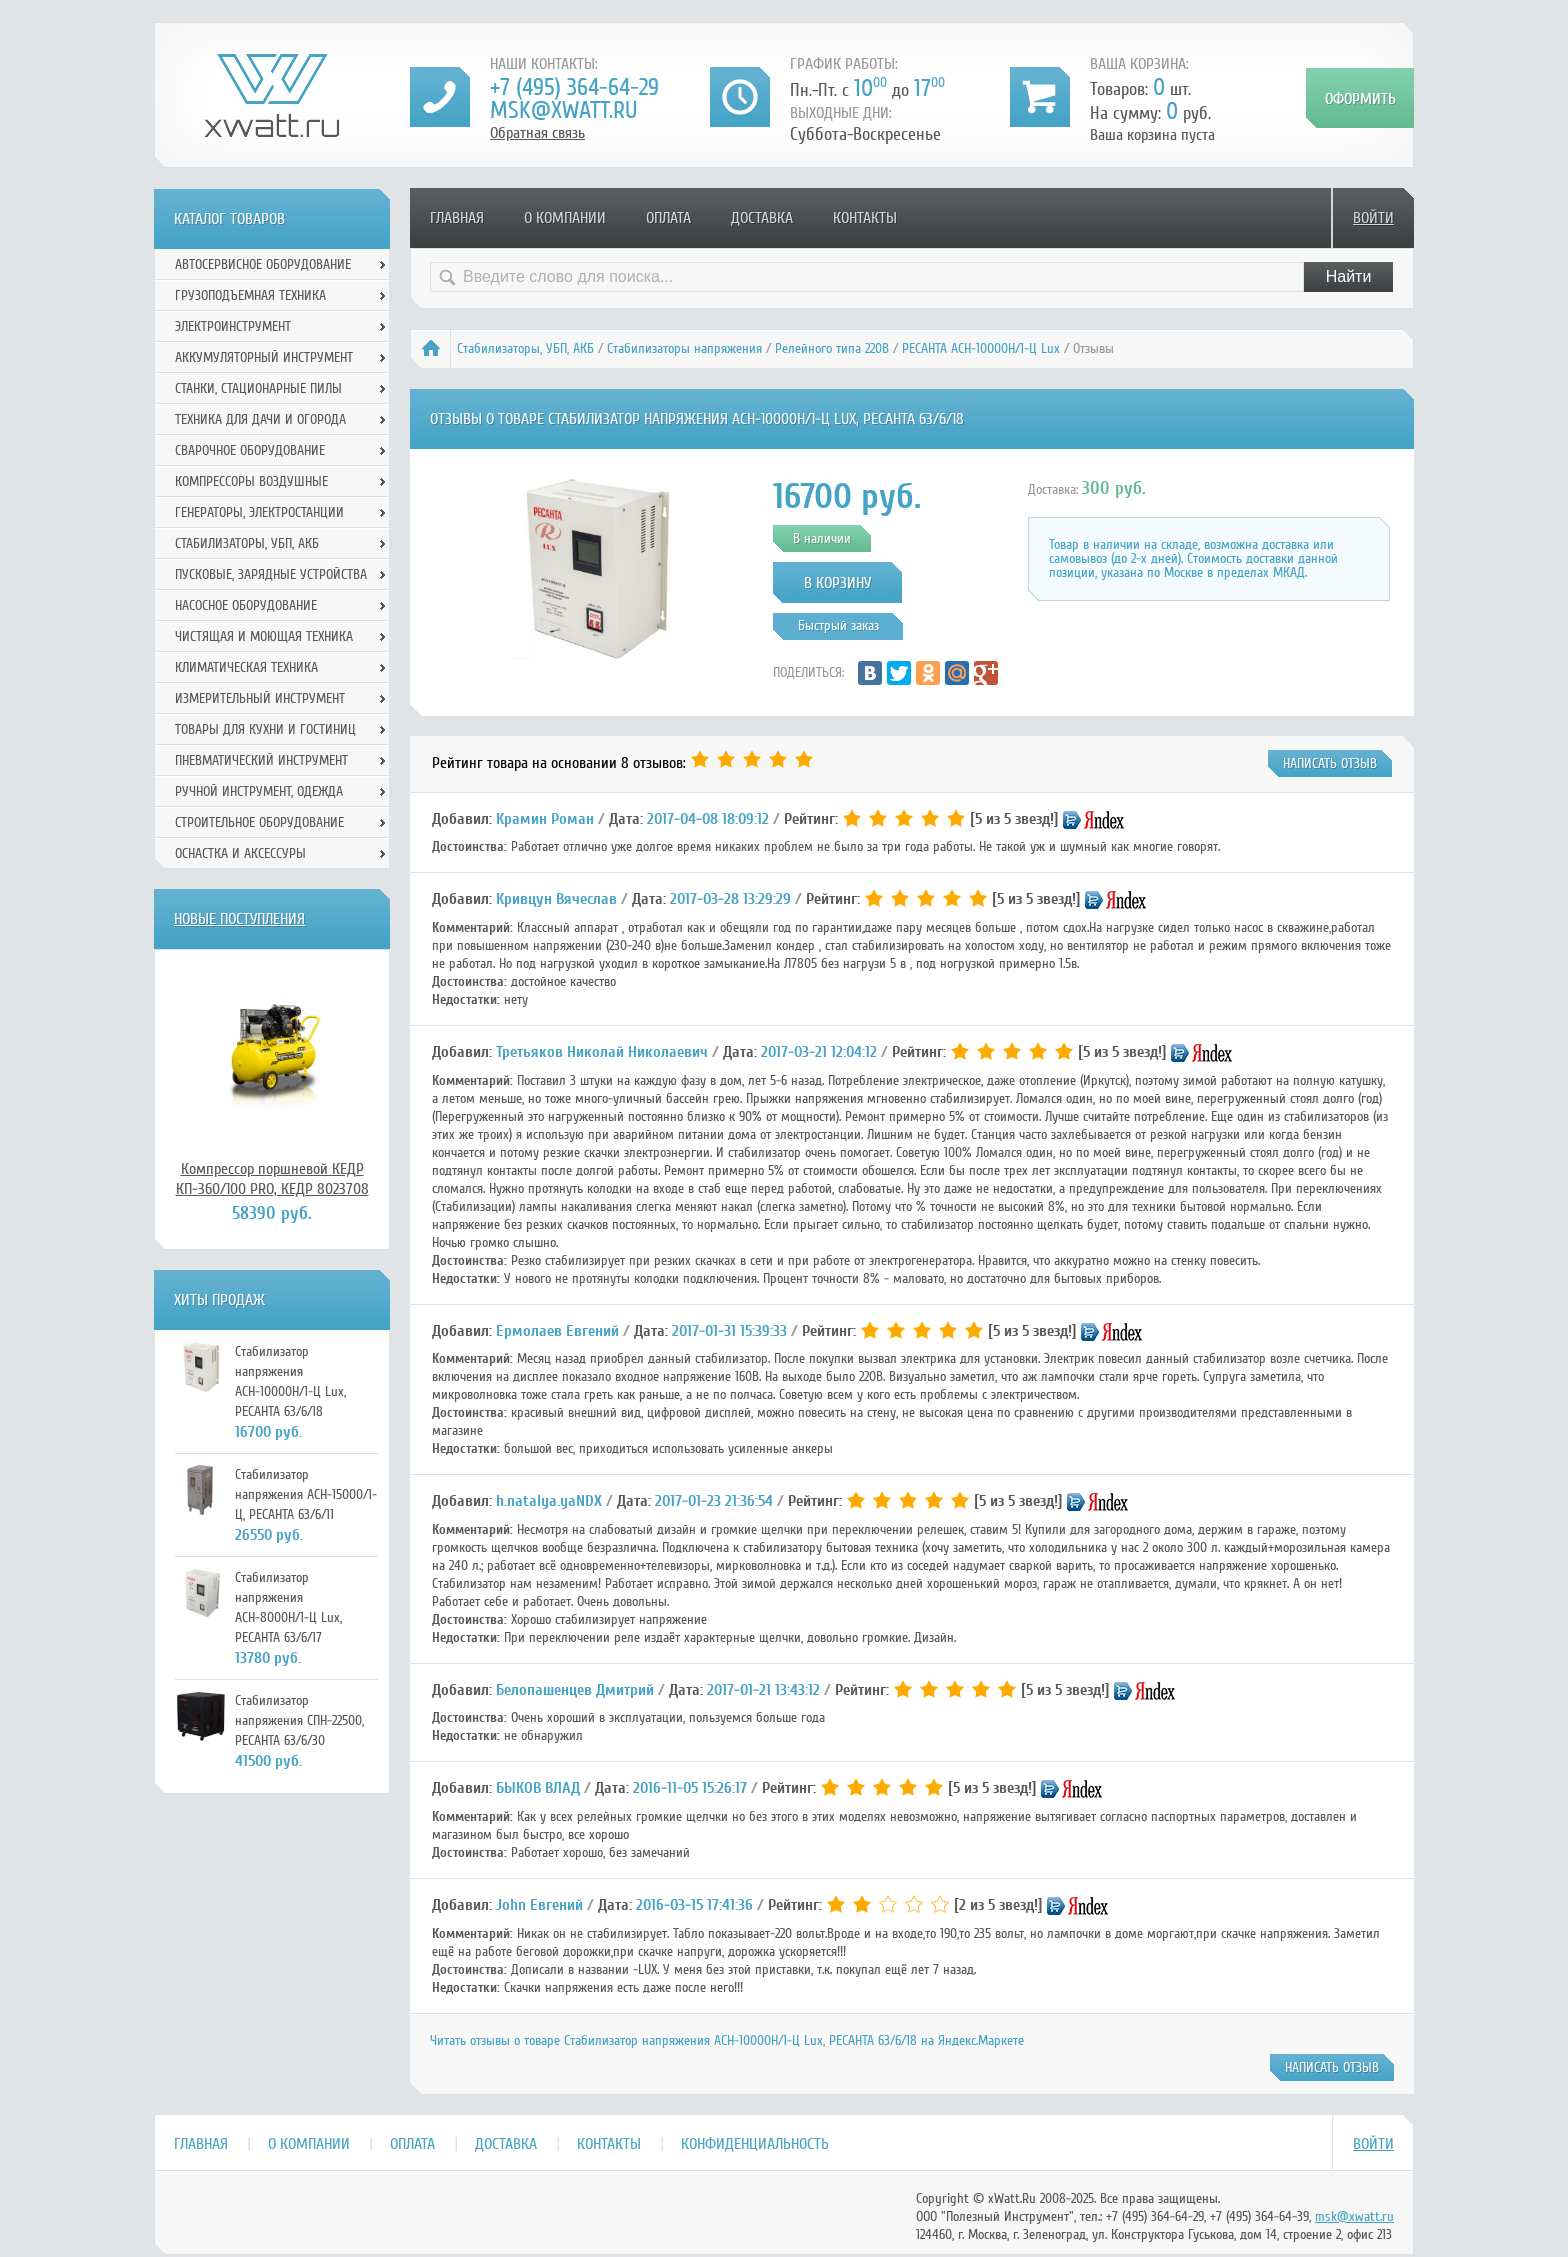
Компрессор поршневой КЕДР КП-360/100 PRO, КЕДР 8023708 (272, 1179)
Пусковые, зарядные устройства (271, 574)
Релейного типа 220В (832, 348)
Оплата (668, 218)
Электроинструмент (233, 326)
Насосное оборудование (246, 605)
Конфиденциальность (755, 2144)
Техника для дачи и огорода (260, 419)
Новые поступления (239, 919)
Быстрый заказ (838, 625)
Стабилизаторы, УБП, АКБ (525, 348)
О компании (565, 218)
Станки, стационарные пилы (258, 388)
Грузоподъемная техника (250, 295)
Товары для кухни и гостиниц (265, 729)
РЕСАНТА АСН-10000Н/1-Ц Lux (981, 348)
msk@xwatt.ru (563, 110)
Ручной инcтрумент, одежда (259, 791)
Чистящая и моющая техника (264, 636)
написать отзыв (1330, 763)
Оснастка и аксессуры (240, 853)
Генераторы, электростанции (259, 512)
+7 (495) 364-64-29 (574, 87)
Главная (457, 218)
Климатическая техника (246, 667)
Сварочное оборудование (250, 450)
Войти (1373, 218)
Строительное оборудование (259, 822)
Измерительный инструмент (260, 698)
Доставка (762, 218)
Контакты (865, 218)
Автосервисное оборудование (263, 264)
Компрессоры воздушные (251, 481)
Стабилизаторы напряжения (684, 348)
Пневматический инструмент (261, 760)
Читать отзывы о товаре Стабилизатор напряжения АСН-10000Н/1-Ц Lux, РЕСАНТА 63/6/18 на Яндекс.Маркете (727, 2040)
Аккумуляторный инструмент (264, 357)
